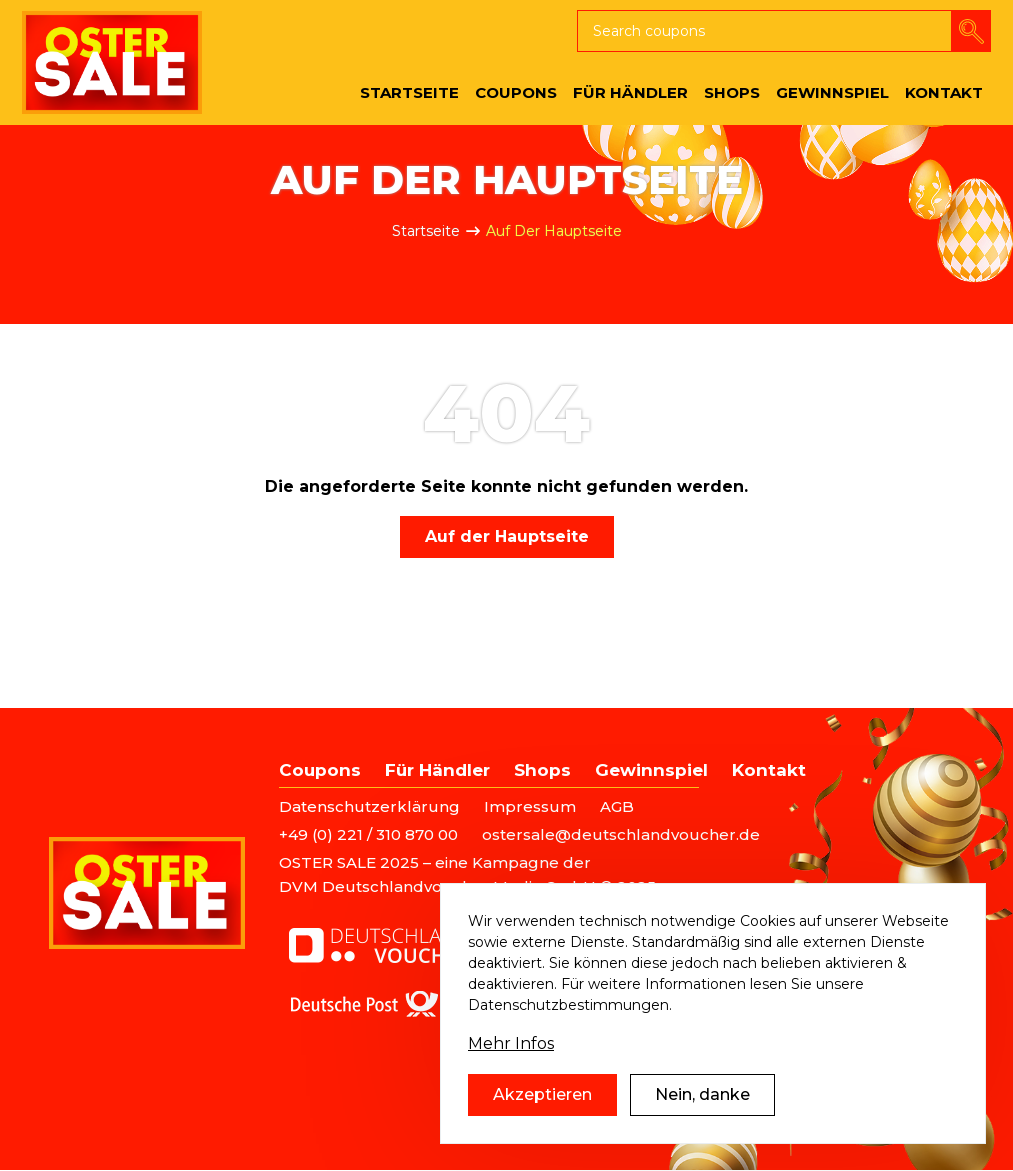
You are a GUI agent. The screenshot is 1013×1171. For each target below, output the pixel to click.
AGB (617, 806)
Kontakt (769, 770)
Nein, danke (702, 1094)
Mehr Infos (511, 1043)
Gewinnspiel (651, 770)
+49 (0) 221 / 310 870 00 (368, 834)
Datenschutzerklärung (369, 806)
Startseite (426, 231)
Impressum (530, 806)
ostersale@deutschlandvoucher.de (621, 834)
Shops (542, 770)
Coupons (320, 770)
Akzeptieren (542, 1094)
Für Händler (437, 770)
